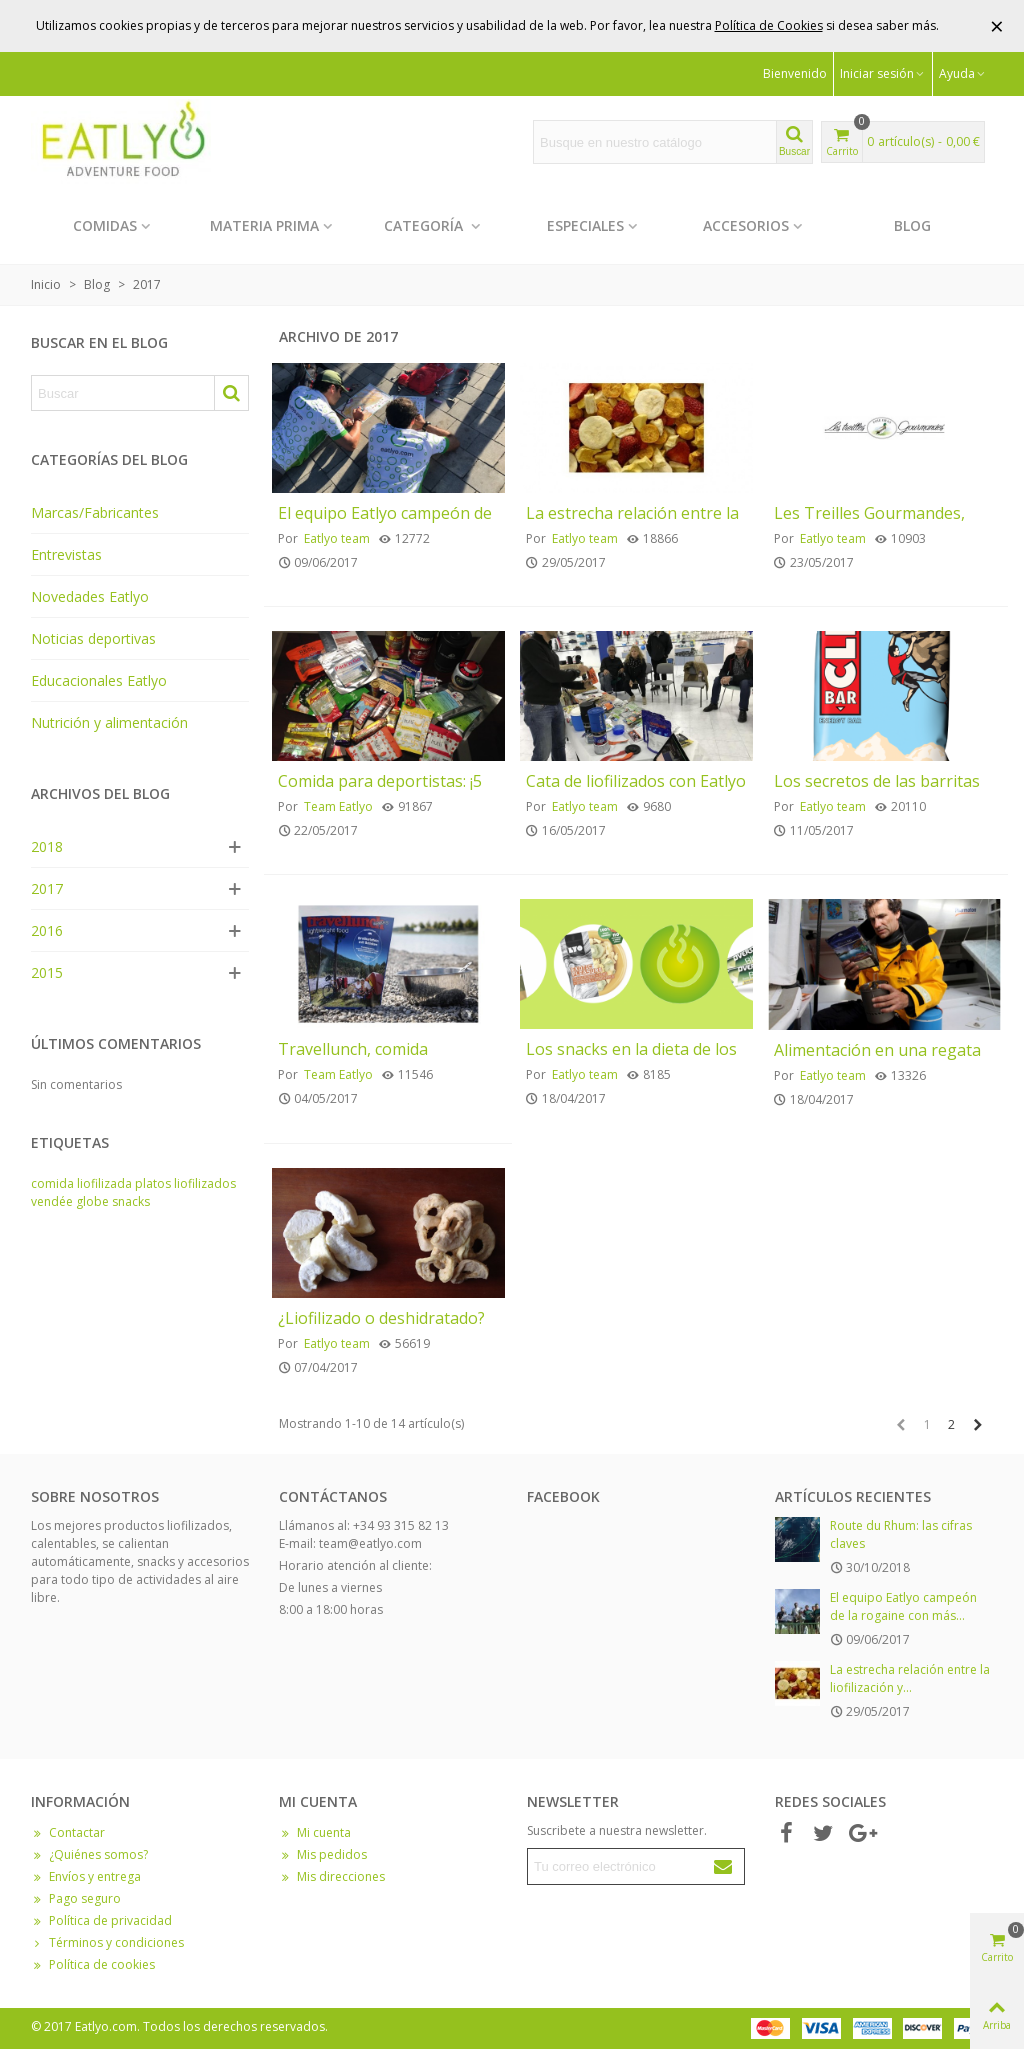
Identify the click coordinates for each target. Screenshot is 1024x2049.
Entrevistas (66, 554)
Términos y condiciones (107, 1943)
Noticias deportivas (93, 638)
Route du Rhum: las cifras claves (901, 1534)
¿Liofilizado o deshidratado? (381, 1318)
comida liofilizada (81, 1183)
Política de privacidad (101, 1921)
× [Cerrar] (997, 25)
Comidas (105, 225)
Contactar (68, 1833)
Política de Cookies (769, 25)
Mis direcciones (332, 1877)
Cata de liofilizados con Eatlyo (636, 781)
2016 (47, 930)
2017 (47, 888)
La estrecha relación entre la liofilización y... (910, 1678)
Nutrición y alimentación (109, 722)
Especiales (585, 225)
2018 (47, 846)
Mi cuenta (315, 1833)
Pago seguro (76, 1899)
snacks (131, 1201)
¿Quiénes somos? (89, 1855)
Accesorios (746, 225)
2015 (47, 972)
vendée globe (70, 1201)
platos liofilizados (185, 1183)
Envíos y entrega (86, 1877)
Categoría (425, 225)
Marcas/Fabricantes (95, 512)
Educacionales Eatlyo (99, 680)
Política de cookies (93, 1965)
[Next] (978, 1424)
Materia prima (264, 225)
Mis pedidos (323, 1855)
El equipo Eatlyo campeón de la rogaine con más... (903, 1606)
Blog (912, 225)
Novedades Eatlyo (90, 596)
